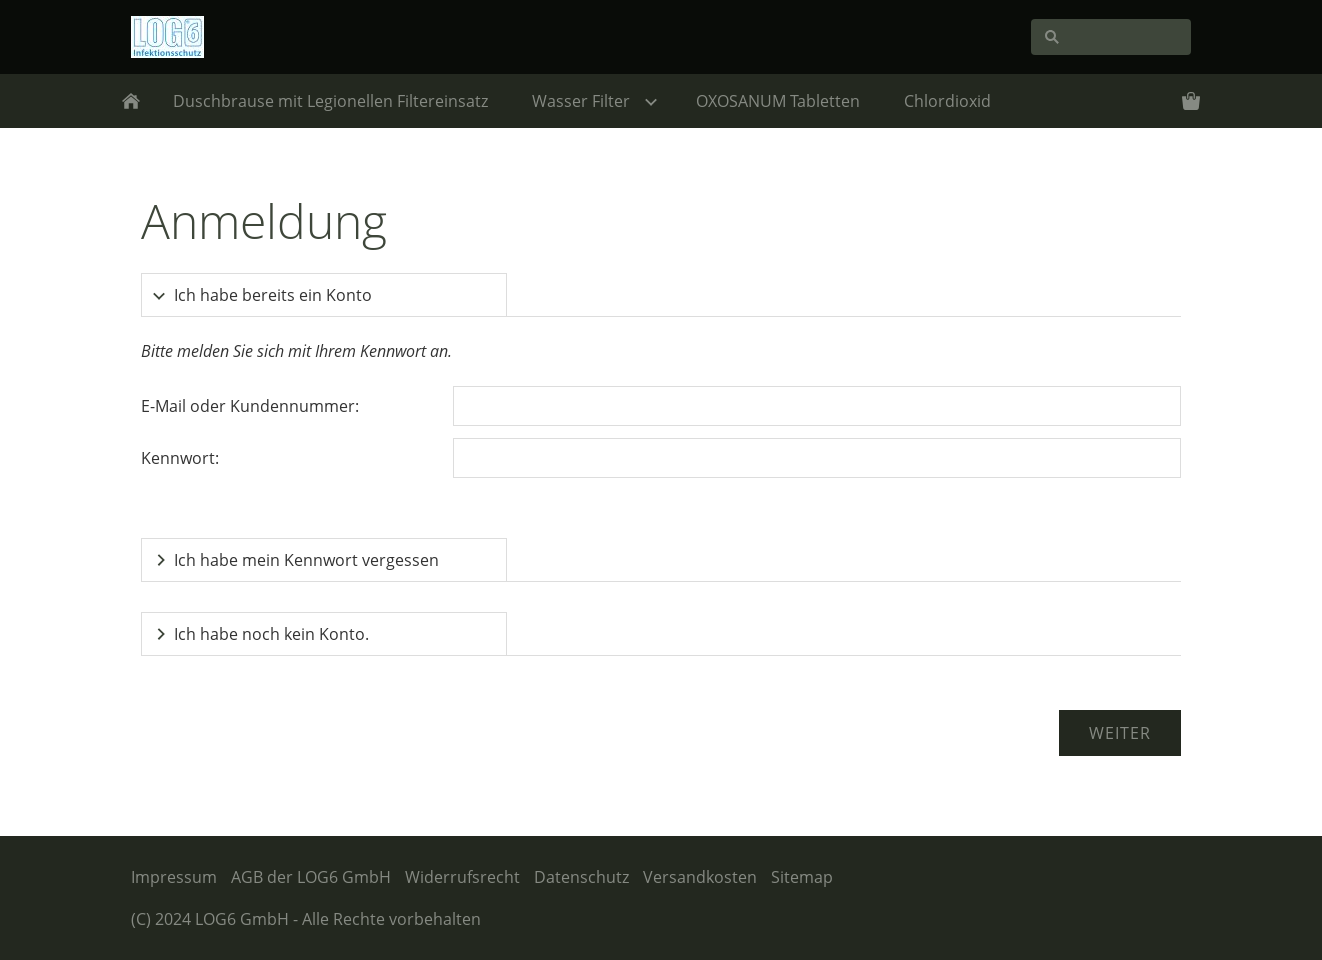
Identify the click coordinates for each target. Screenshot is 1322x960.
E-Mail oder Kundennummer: (250, 406)
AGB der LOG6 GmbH (311, 877)
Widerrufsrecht (462, 877)
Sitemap (802, 877)
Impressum (174, 877)
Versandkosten (700, 877)
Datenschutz (581, 877)
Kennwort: (180, 458)
